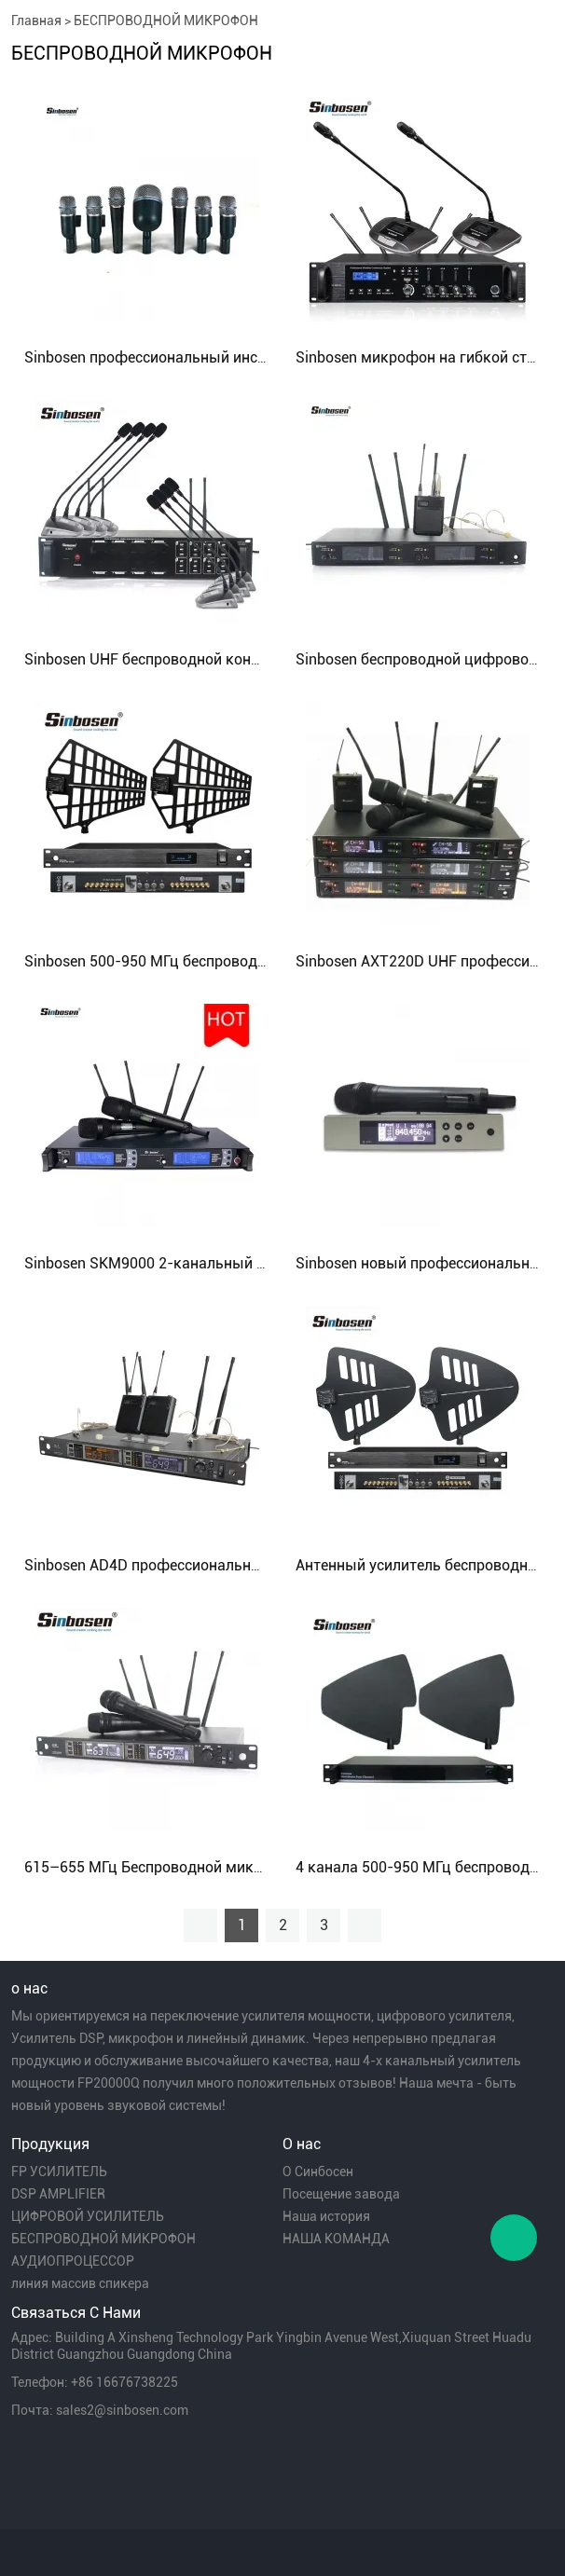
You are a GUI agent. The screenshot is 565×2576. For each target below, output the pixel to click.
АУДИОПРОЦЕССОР (72, 2261)
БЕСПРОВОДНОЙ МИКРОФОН (166, 20)
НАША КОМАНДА (336, 2238)
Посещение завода (341, 2193)
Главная (36, 20)
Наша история (326, 2216)
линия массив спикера (80, 2283)
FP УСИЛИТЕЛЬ (59, 2171)
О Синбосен (317, 2171)
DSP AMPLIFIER (58, 2193)
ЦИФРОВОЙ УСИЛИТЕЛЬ (87, 2216)
